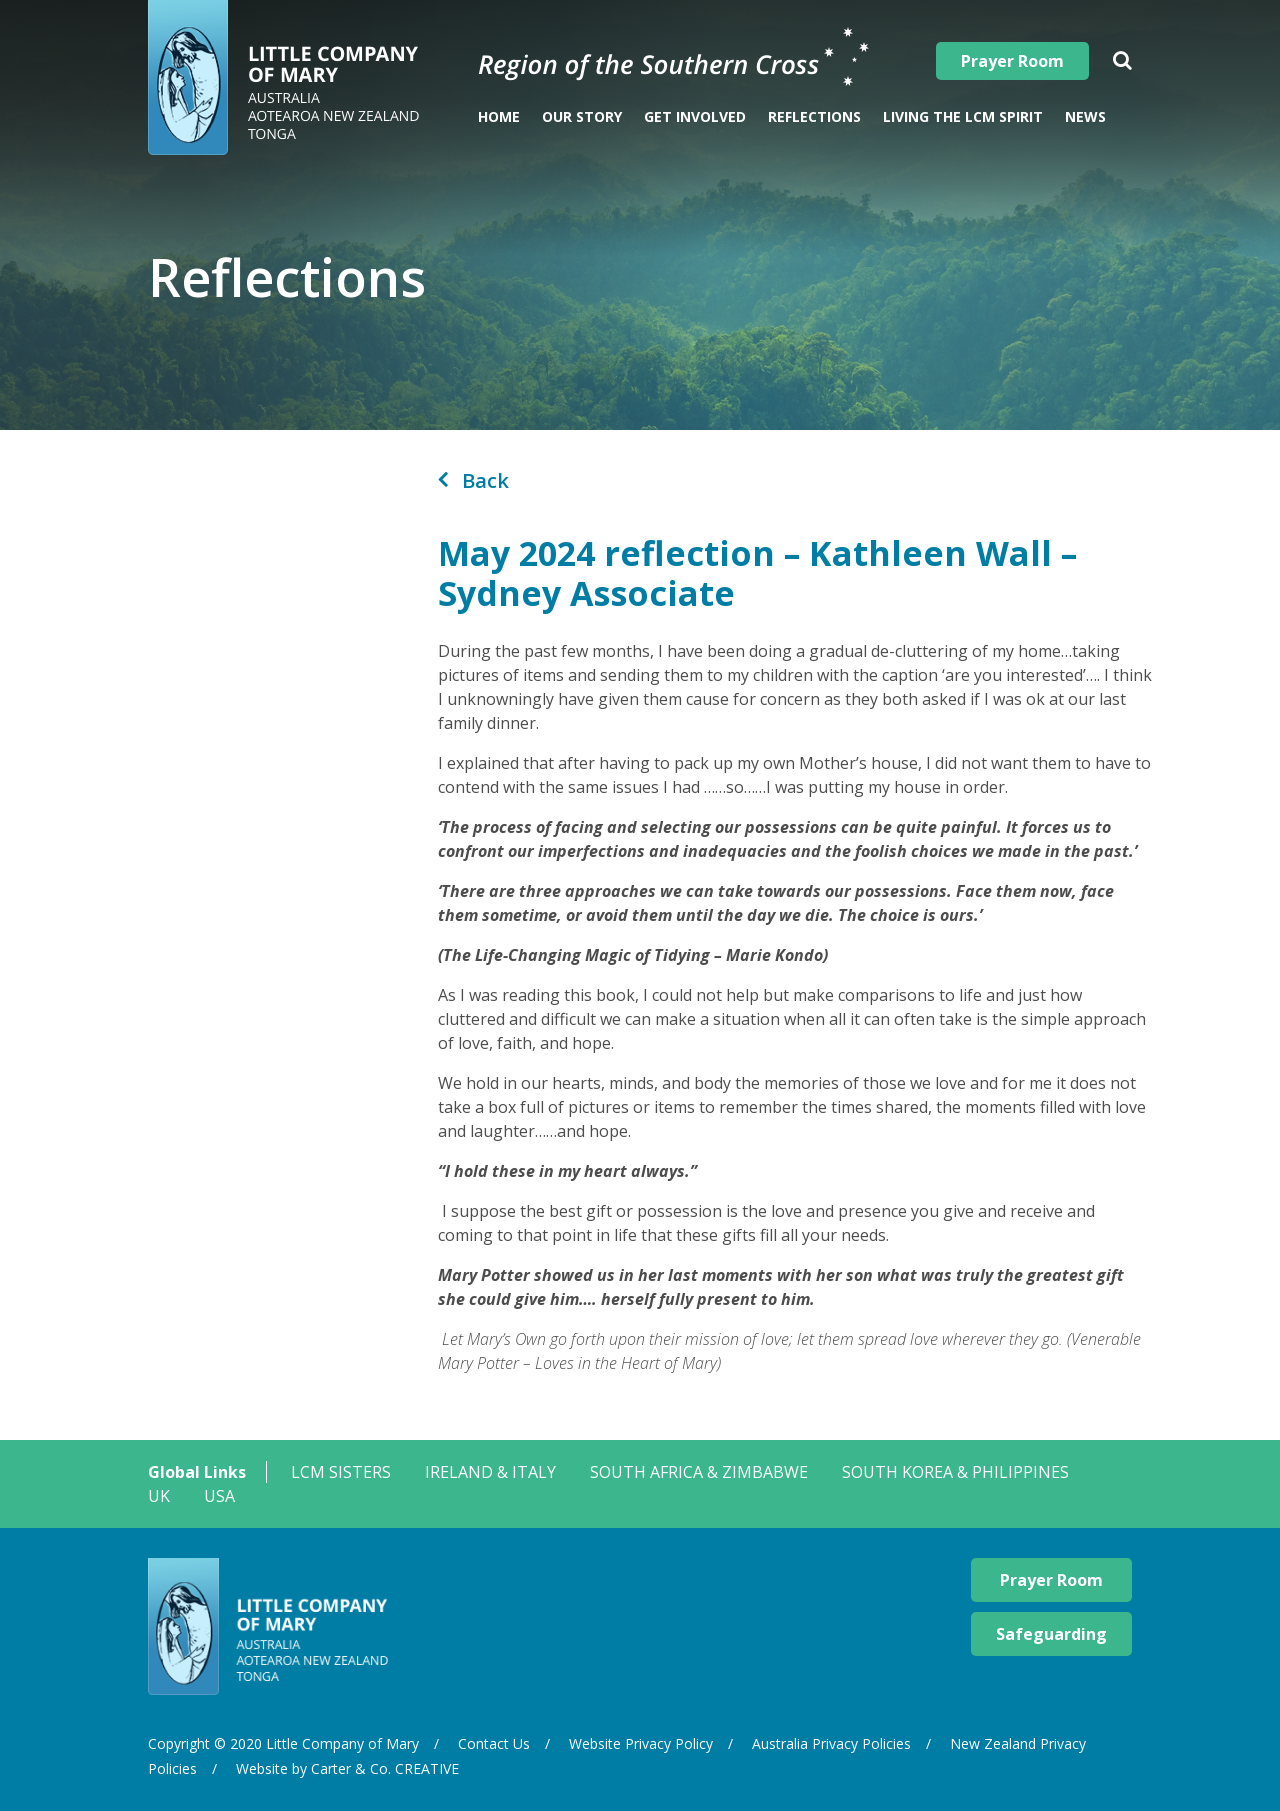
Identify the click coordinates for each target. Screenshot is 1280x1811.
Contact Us (494, 1743)
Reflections (814, 116)
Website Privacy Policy (641, 1743)
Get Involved (695, 116)
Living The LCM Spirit (963, 116)
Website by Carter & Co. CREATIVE (347, 1768)
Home (499, 116)
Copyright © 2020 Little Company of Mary (283, 1743)
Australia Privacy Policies (831, 1743)
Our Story (582, 116)
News (1085, 116)
